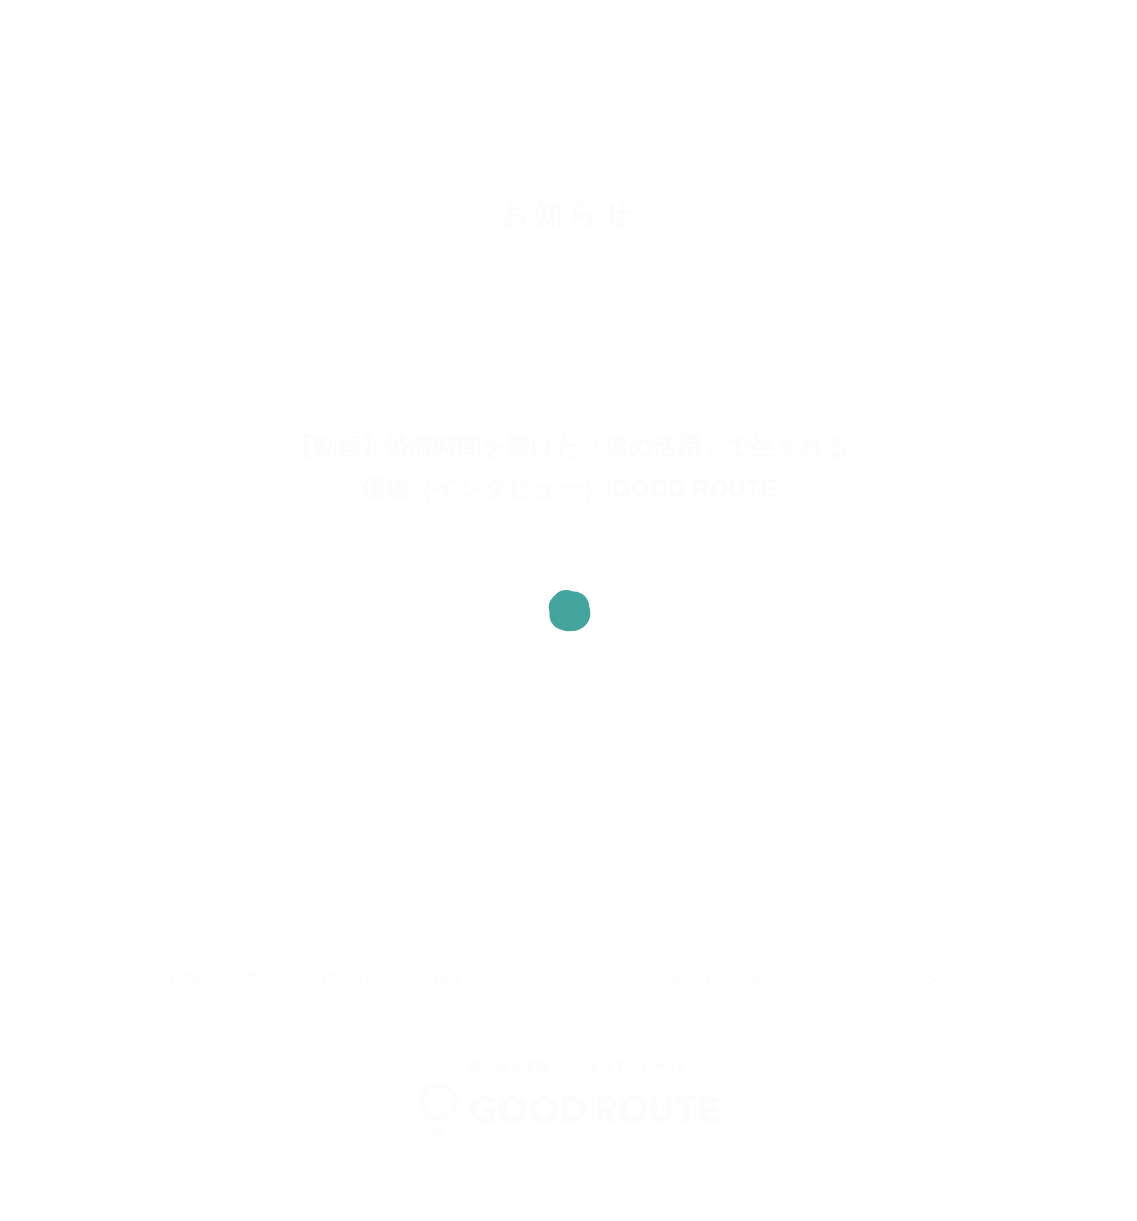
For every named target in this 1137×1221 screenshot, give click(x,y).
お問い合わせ (671, 977)
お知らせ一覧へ (569, 771)
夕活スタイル (925, 977)
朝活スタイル (798, 977)
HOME (188, 977)
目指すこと (457, 977)
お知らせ (560, 977)
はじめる (354, 977)
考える (266, 977)
